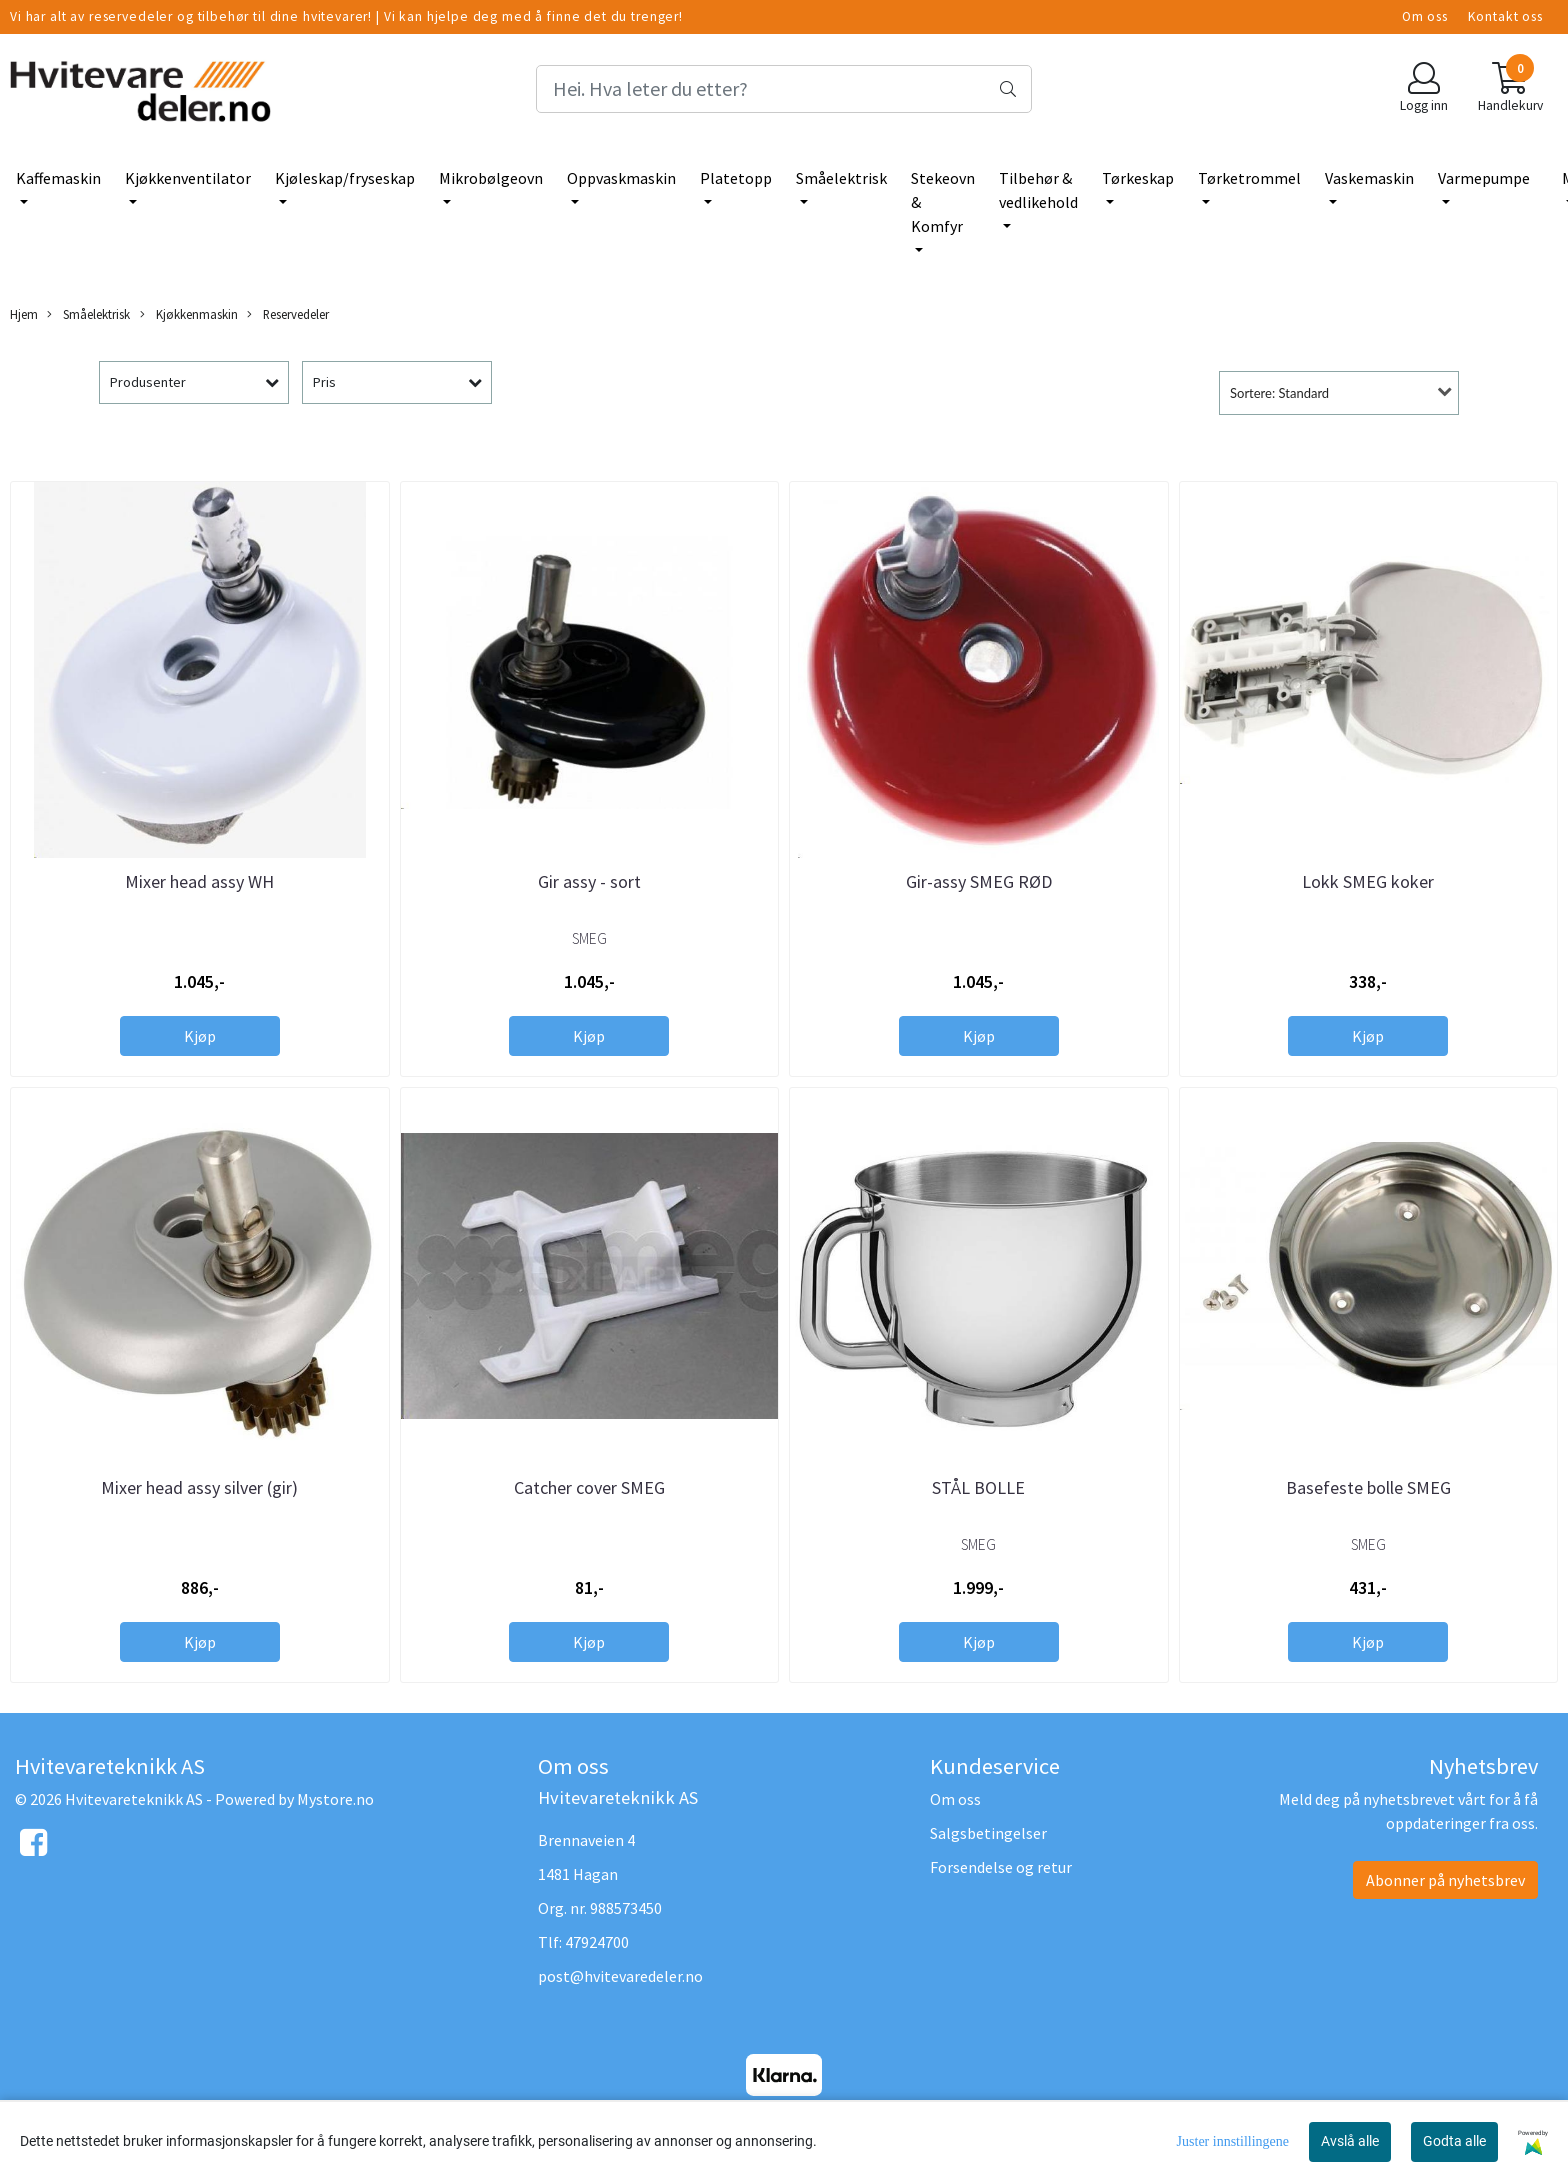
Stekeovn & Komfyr (943, 202)
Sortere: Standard (1279, 393)
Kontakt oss (1505, 16)
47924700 (597, 1942)
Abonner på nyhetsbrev (1445, 1880)
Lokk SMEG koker (1368, 881)
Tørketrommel (1249, 178)
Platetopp (736, 178)
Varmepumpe (1484, 178)
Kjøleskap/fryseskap (345, 178)
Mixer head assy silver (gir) (199, 1487)
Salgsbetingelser (988, 1833)
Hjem (24, 314)
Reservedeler (288, 314)
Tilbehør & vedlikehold (1038, 190)
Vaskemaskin (1369, 178)
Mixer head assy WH (199, 881)
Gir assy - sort (589, 881)
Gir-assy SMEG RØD (979, 881)
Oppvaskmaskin (621, 178)
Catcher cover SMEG (589, 1487)
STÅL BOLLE (978, 1487)
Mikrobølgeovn (491, 178)
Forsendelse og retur (1001, 1867)
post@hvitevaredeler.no (620, 1976)
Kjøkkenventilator (188, 178)
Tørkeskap (1138, 178)
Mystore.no (335, 1799)
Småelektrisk (841, 178)
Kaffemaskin (58, 178)
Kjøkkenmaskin (189, 314)
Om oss (1425, 16)
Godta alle (1454, 2141)
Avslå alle (1350, 2141)
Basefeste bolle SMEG (1368, 1487)
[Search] (784, 89)
